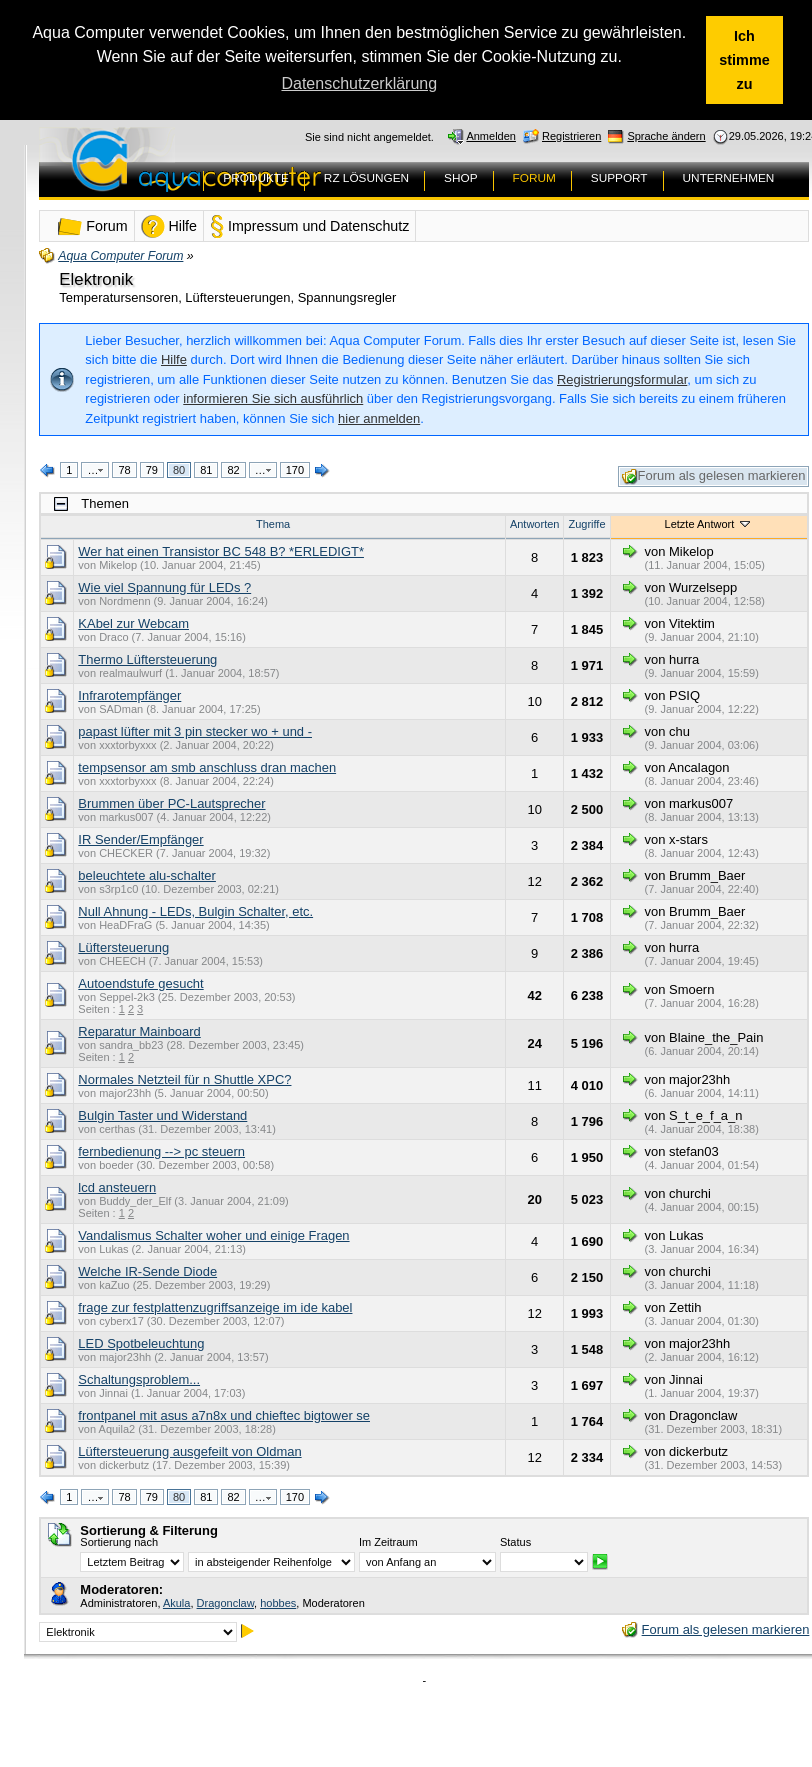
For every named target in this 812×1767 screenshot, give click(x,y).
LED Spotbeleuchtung (141, 1343)
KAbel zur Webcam (133, 623)
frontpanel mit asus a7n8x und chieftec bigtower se (224, 1415)
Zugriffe (586, 524)
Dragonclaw (225, 1603)
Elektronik (96, 279)
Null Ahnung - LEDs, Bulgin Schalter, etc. (195, 911)
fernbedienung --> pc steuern (161, 1151)
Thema (273, 524)
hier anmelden (379, 418)
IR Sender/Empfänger (140, 839)
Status (515, 1542)
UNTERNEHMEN (729, 178)
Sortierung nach (119, 1542)
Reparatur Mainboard (139, 1031)
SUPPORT (619, 178)
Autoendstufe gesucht (140, 983)
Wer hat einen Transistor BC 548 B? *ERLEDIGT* (221, 551)
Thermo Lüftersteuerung (147, 659)
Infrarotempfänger (129, 695)
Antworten (535, 524)
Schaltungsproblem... (139, 1379)
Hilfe (174, 359)
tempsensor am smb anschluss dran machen (207, 767)
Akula (177, 1603)
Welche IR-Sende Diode (147, 1271)
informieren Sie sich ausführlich (273, 398)
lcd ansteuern (117, 1187)
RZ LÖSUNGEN (366, 178)
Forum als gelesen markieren (714, 476)
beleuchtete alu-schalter (147, 875)
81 (206, 470)
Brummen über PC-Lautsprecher (171, 803)
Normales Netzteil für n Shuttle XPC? (184, 1079)
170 (295, 470)
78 (124, 470)
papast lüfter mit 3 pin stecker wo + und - (195, 731)
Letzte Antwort (709, 524)
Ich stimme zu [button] (744, 60)
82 (233, 470)
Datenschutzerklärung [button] (359, 83)
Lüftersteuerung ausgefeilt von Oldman (189, 1451)
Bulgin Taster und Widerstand (162, 1115)
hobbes (278, 1603)
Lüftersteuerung (123, 947)
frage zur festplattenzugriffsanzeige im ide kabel (215, 1307)
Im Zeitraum (388, 1542)
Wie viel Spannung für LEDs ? (164, 587)
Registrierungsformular (622, 379)
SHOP (460, 178)
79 (152, 470)
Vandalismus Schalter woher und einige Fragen (213, 1235)
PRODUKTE (256, 178)
